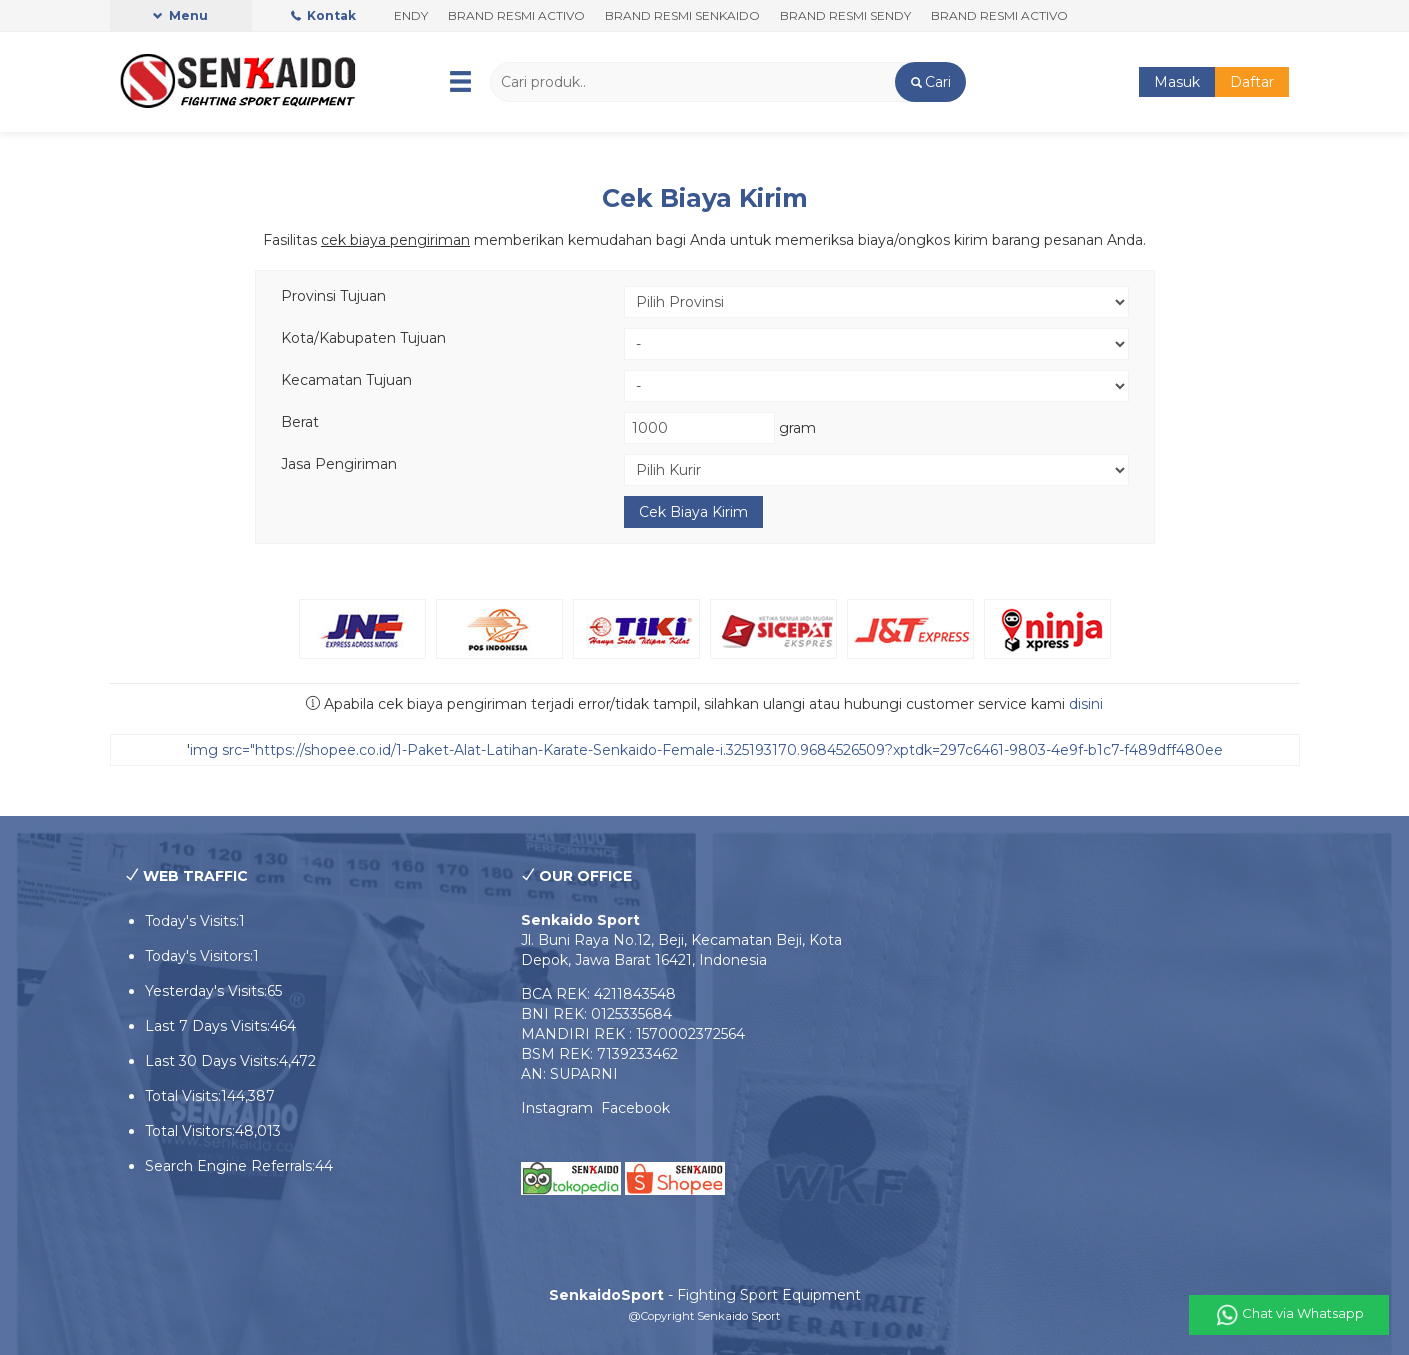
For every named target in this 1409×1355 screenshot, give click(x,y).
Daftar (1252, 82)
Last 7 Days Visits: (207, 1026)
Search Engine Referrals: (230, 1166)
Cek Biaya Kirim (705, 198)
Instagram (561, 1108)
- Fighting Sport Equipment (705, 1295)
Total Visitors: (190, 1131)
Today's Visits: (192, 921)
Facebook (635, 1108)
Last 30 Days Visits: (212, 1061)
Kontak (323, 15)
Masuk (1177, 82)
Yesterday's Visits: (206, 991)
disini (1086, 704)
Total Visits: (183, 1096)
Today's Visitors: (199, 956)
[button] (930, 82)
